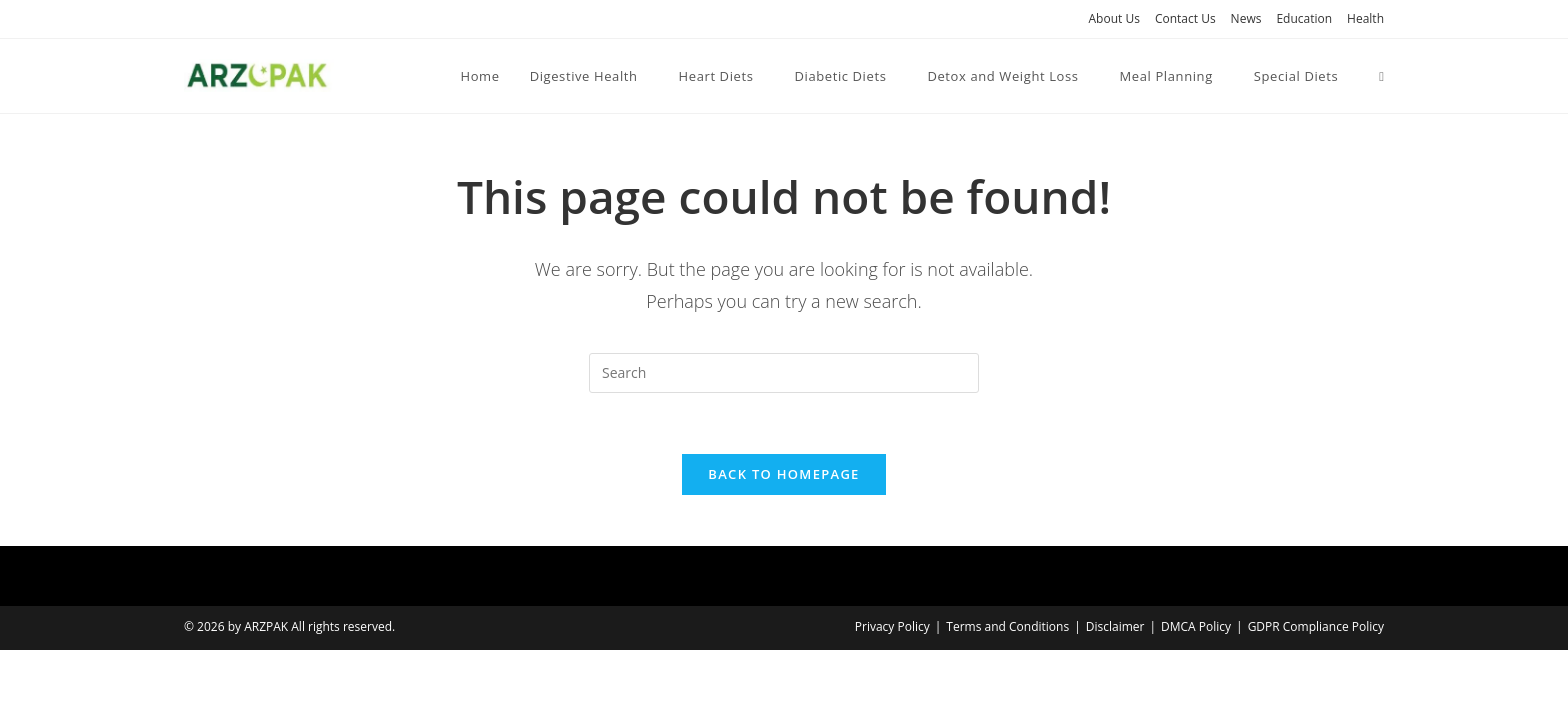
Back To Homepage (783, 474)
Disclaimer (1115, 626)
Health (1365, 18)
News (1246, 18)
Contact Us (1185, 18)
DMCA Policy (1196, 626)
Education (1304, 18)
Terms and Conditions (1007, 626)
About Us (1114, 18)
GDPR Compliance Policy (1316, 626)
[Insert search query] (784, 373)
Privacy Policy (892, 626)
